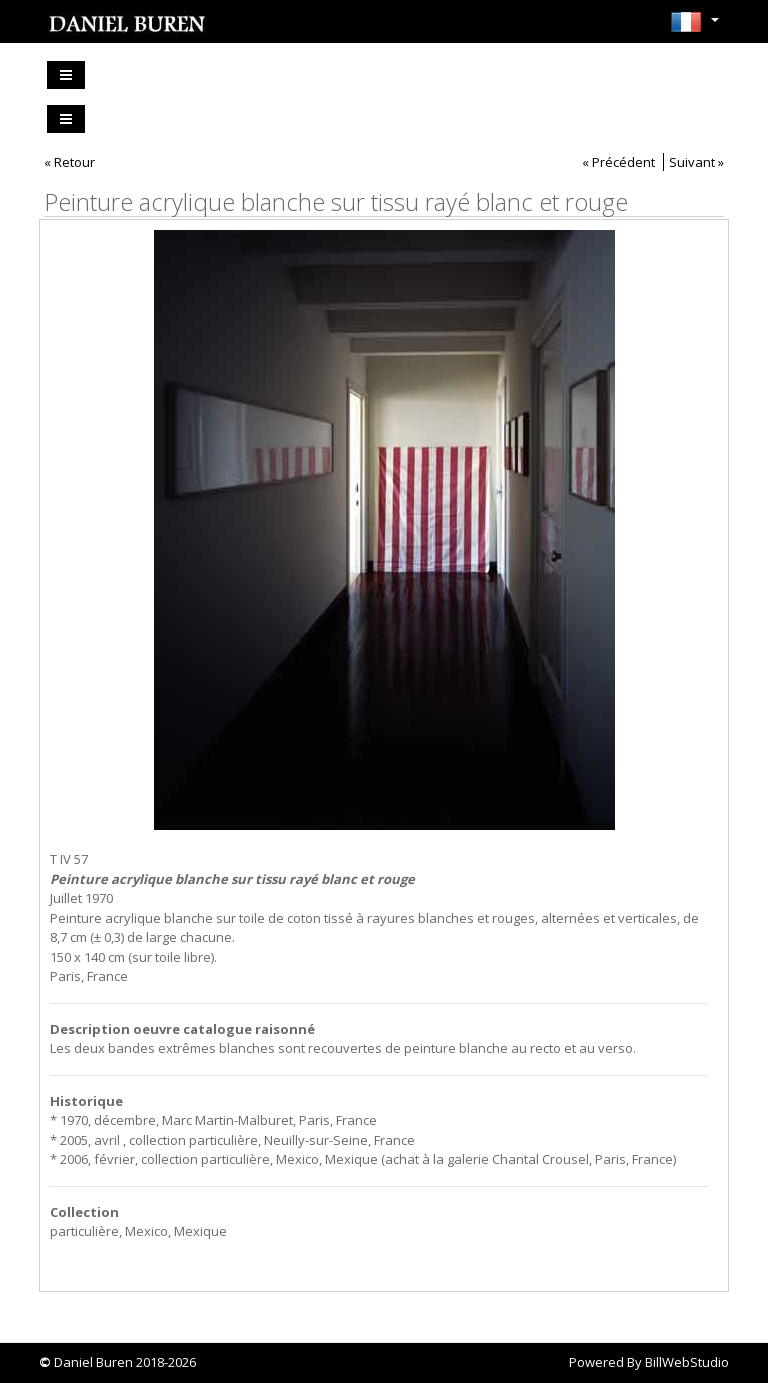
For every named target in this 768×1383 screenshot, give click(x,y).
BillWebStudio (687, 1362)
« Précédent (618, 162)
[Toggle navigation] (66, 75)
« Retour (69, 162)
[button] (694, 28)
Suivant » (696, 162)
